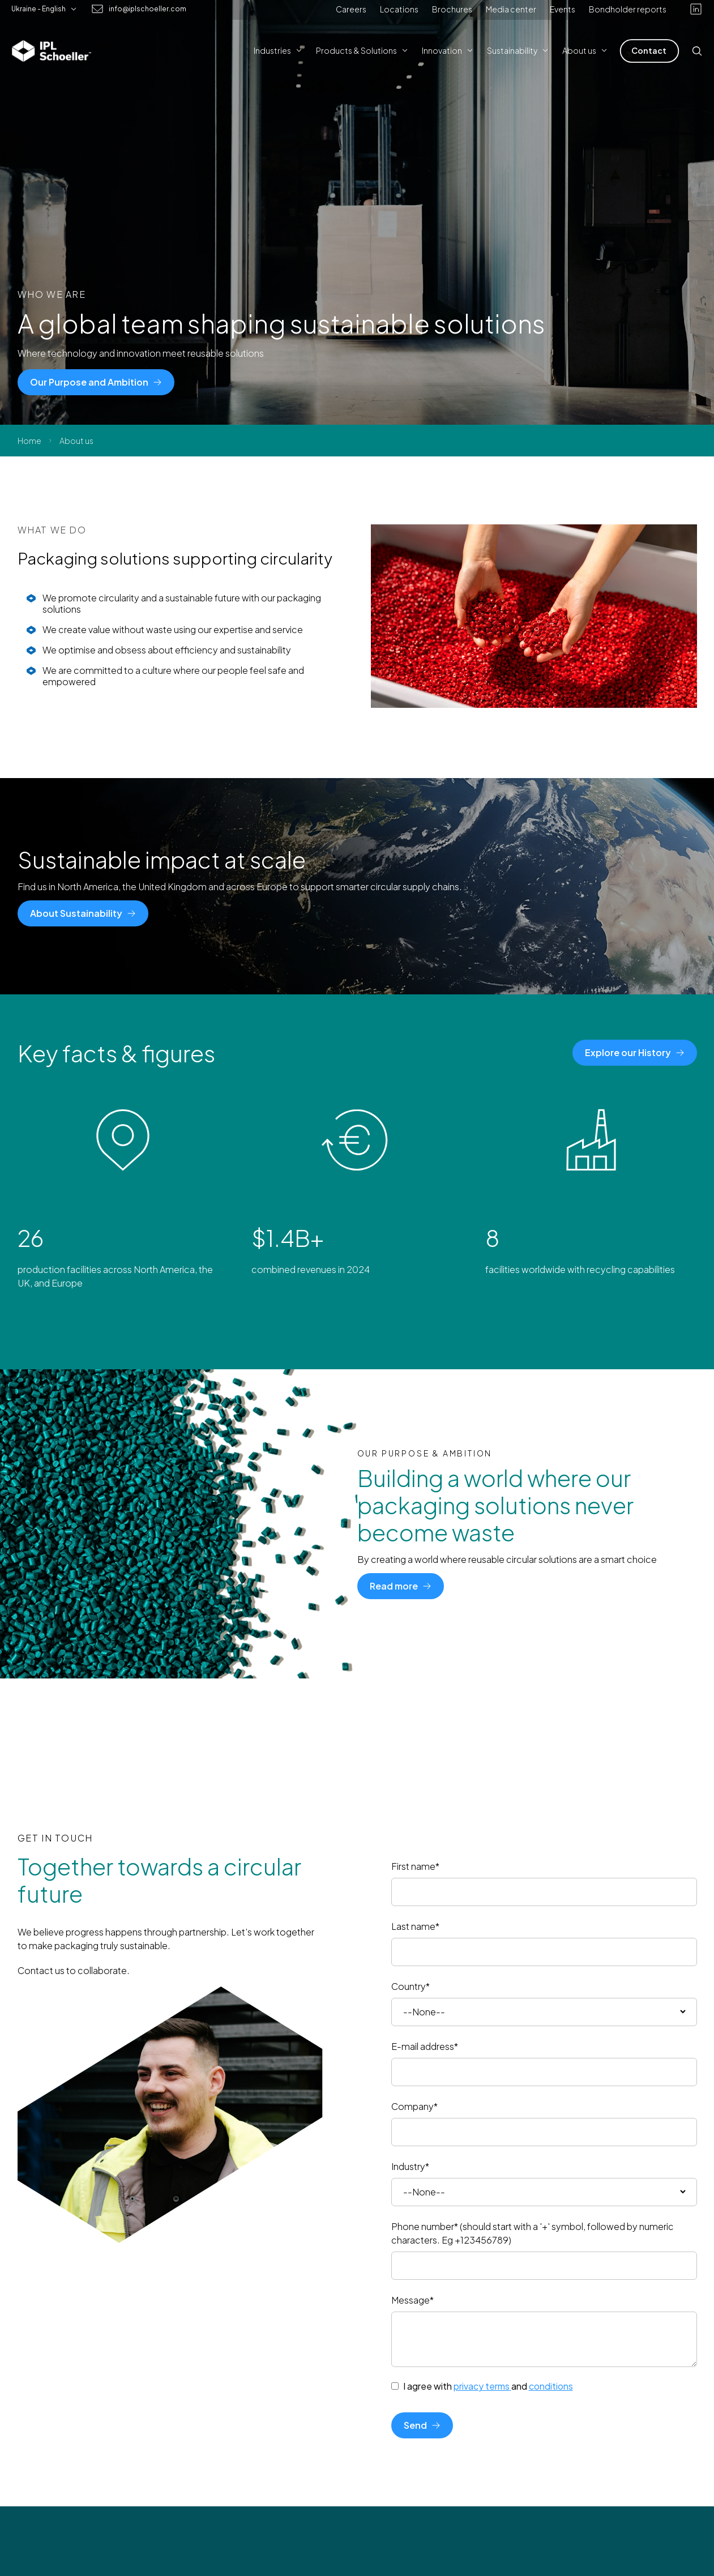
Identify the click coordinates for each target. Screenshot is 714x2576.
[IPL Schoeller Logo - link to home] (51, 51)
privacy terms (482, 2386)
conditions (551, 2386)
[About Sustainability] (83, 913)
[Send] (422, 2425)
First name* (415, 1866)
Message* (412, 2300)
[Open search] (697, 51)
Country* (410, 1986)
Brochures (452, 9)
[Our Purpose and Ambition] (96, 382)
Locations (399, 9)
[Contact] (649, 50)
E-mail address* (424, 2046)
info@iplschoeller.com (147, 9)
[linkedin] (696, 9)
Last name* (415, 1926)
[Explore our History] (634, 1053)
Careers (351, 9)
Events (562, 9)
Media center (511, 9)
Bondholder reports (627, 9)
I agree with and (488, 2386)
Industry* (410, 2166)
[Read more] (400, 1586)
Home (29, 440)
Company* (414, 2106)
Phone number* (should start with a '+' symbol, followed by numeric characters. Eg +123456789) (532, 2233)
